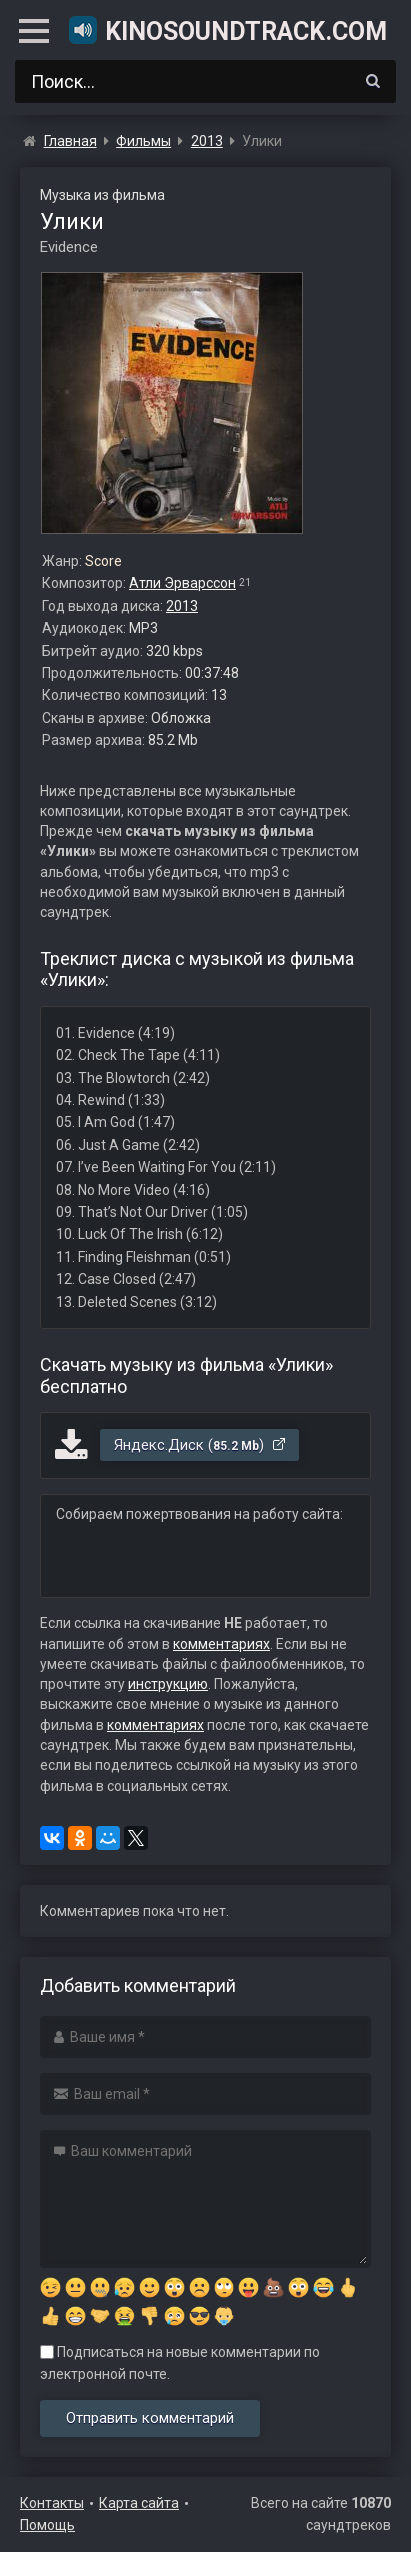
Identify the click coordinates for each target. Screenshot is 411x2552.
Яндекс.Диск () (200, 1445)
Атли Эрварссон (182, 583)
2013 (182, 606)
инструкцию (168, 1684)
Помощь (47, 2525)
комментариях (221, 1644)
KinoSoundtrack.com (226, 30)
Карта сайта (139, 2503)
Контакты (52, 2503)
